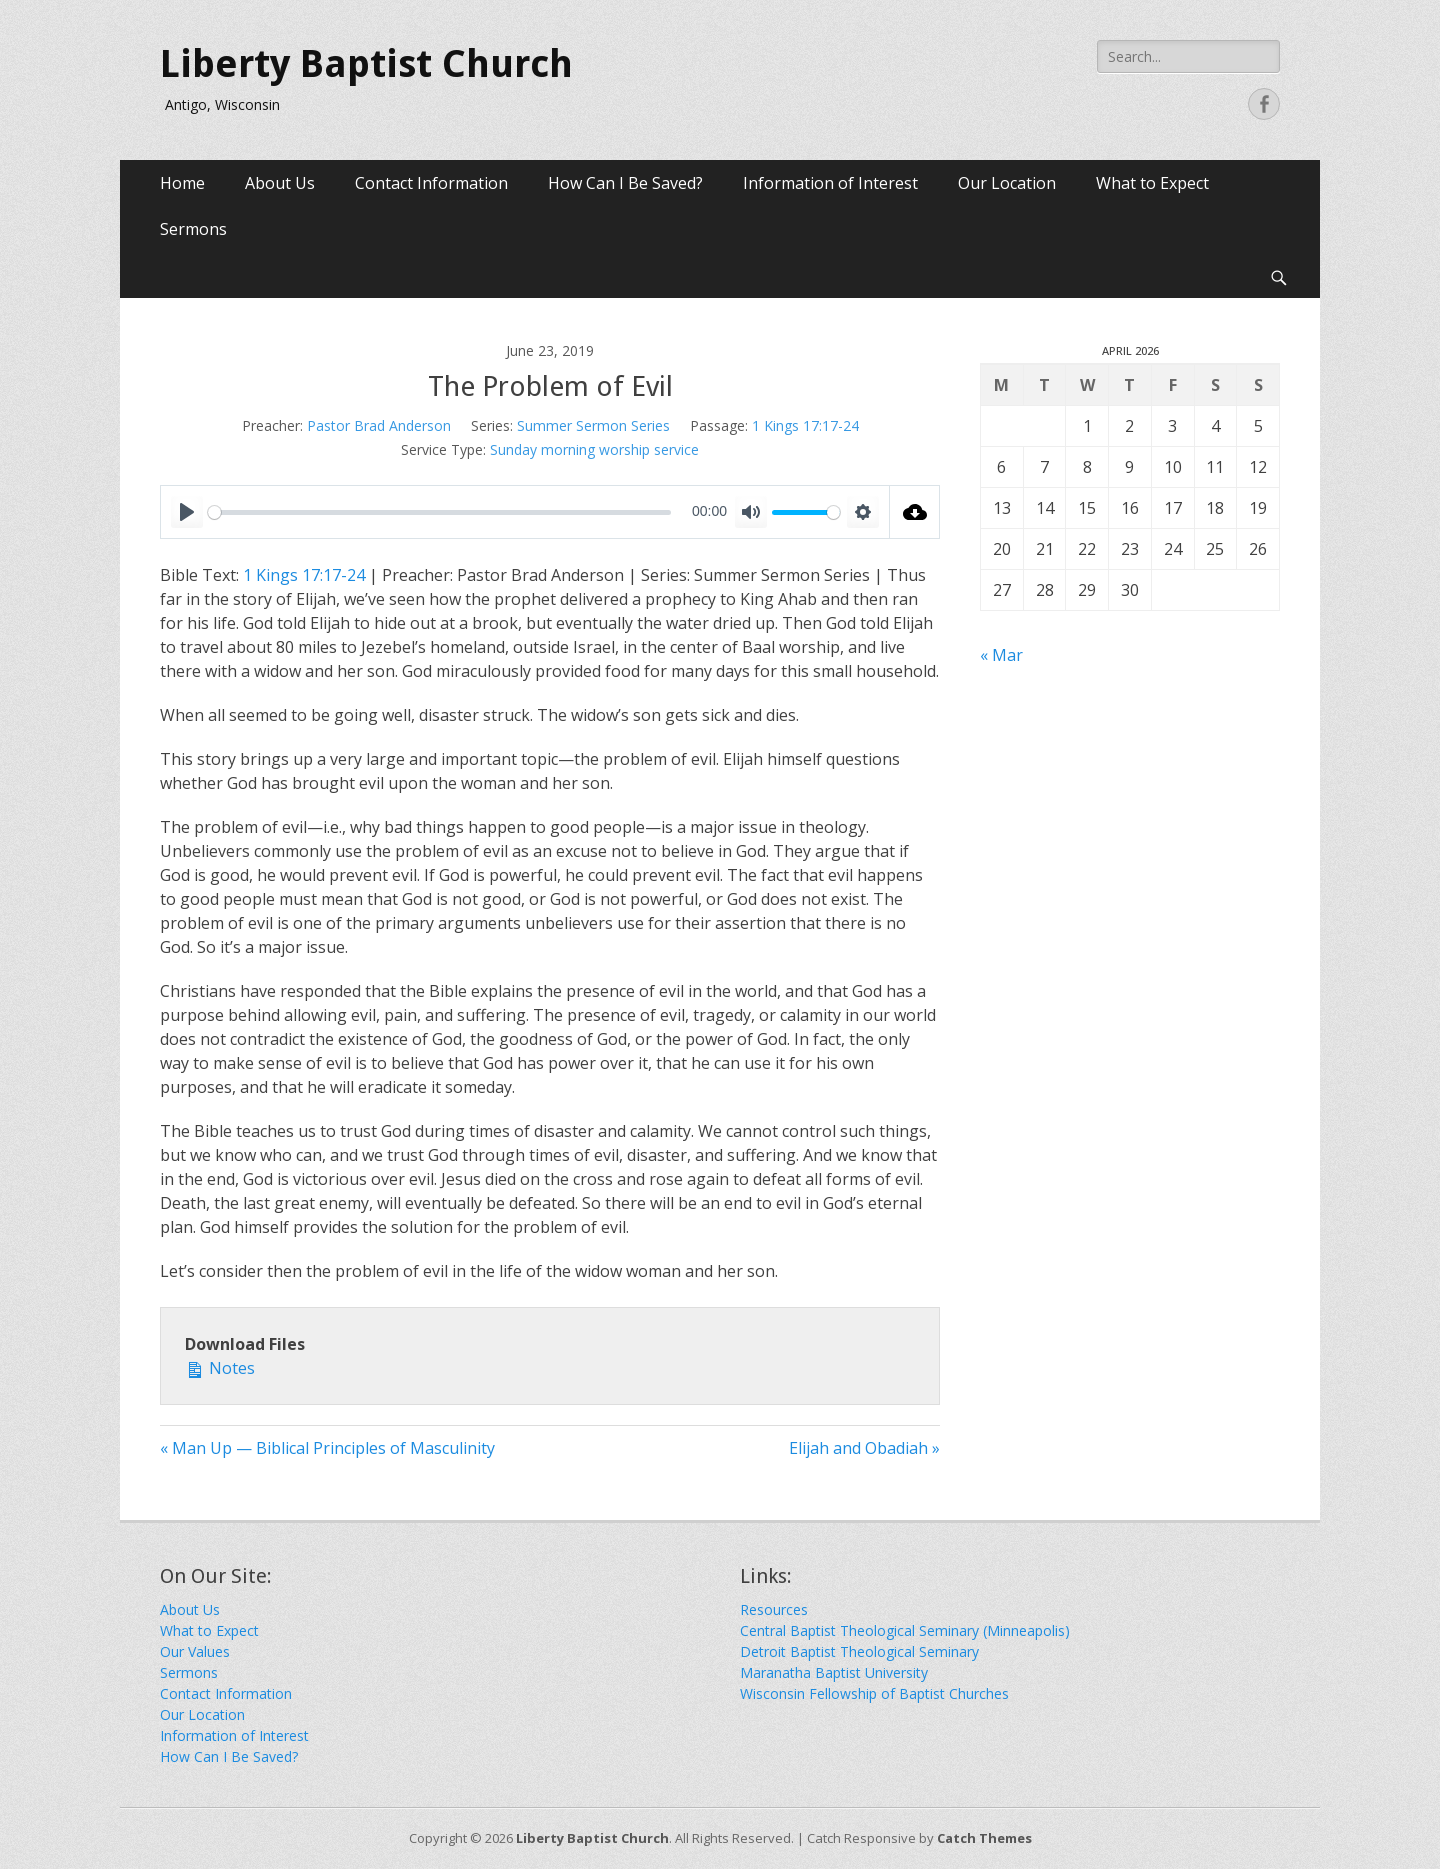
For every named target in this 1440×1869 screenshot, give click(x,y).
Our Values (195, 1651)
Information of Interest (830, 183)
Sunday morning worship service (594, 449)
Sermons (193, 229)
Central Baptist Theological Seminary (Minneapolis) (905, 1630)
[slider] (439, 512)
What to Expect (1152, 183)
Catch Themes (984, 1838)
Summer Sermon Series (593, 425)
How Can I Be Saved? (625, 183)
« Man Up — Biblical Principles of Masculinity (327, 1448)
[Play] (187, 512)
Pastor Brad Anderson (379, 425)
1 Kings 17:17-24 (805, 425)
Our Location (1007, 183)
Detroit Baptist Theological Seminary (859, 1651)
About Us (280, 183)
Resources (774, 1609)
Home (182, 183)
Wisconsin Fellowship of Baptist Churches (874, 1693)
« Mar (1001, 655)
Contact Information (431, 183)
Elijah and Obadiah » (864, 1448)
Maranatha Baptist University (834, 1672)
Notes (220, 1367)
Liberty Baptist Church (366, 64)
